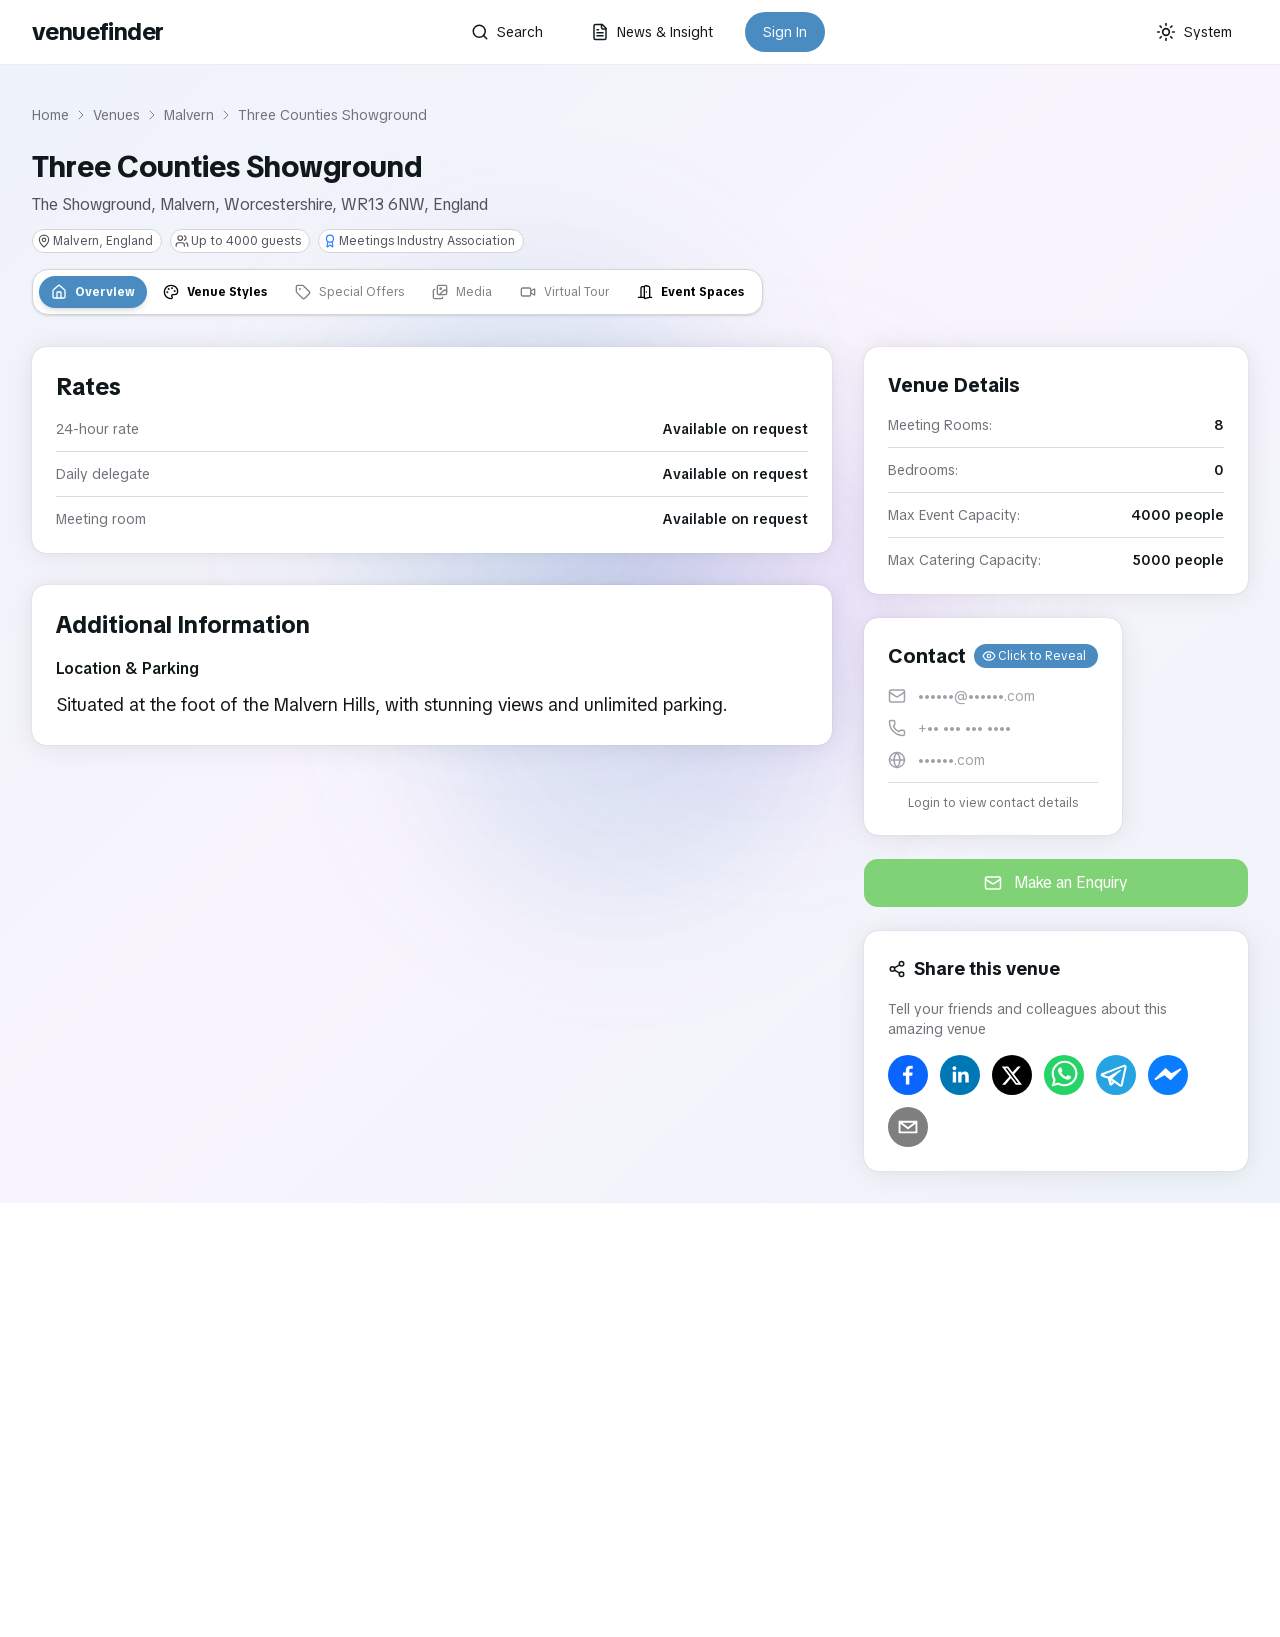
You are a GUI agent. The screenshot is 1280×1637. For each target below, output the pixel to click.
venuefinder (97, 31)
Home (50, 115)
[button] (993, 726)
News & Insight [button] (652, 32)
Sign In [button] (785, 32)
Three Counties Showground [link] (332, 115)
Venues (116, 115)
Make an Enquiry (1056, 882)
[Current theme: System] (1194, 32)
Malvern (189, 115)
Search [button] (507, 32)
